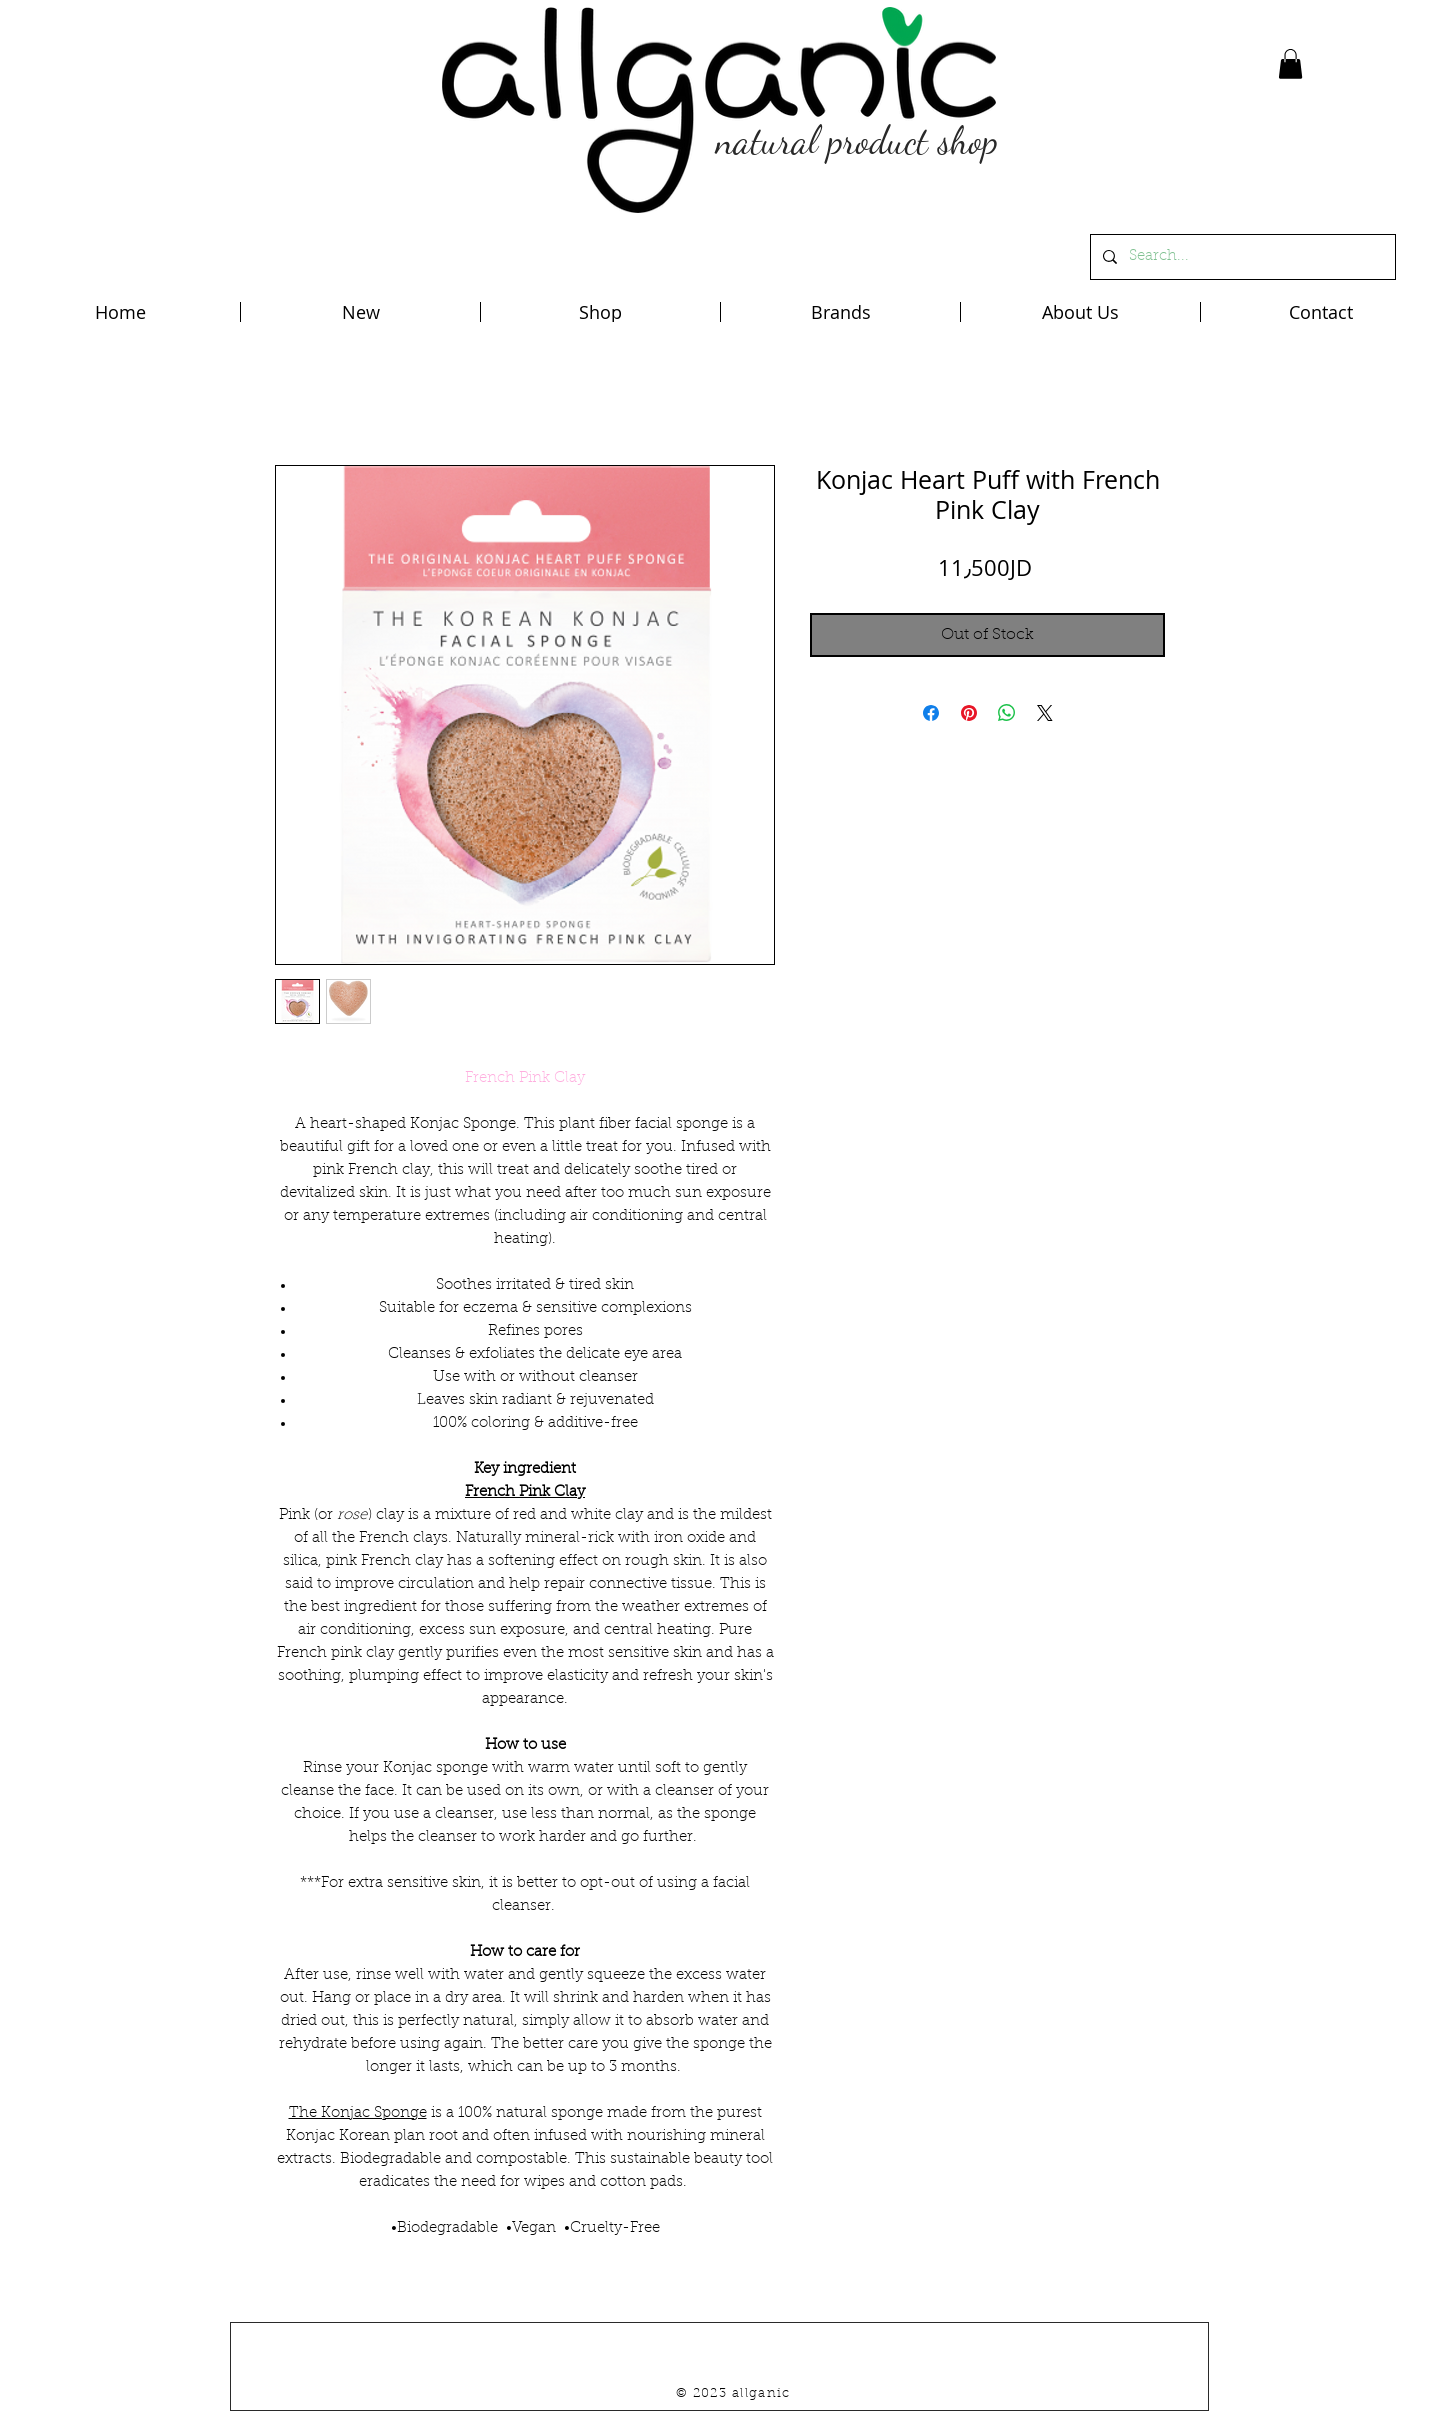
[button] (1290, 64)
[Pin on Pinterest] (969, 713)
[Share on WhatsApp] (1007, 713)
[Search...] (1241, 257)
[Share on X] (1045, 713)
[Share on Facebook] (931, 713)
